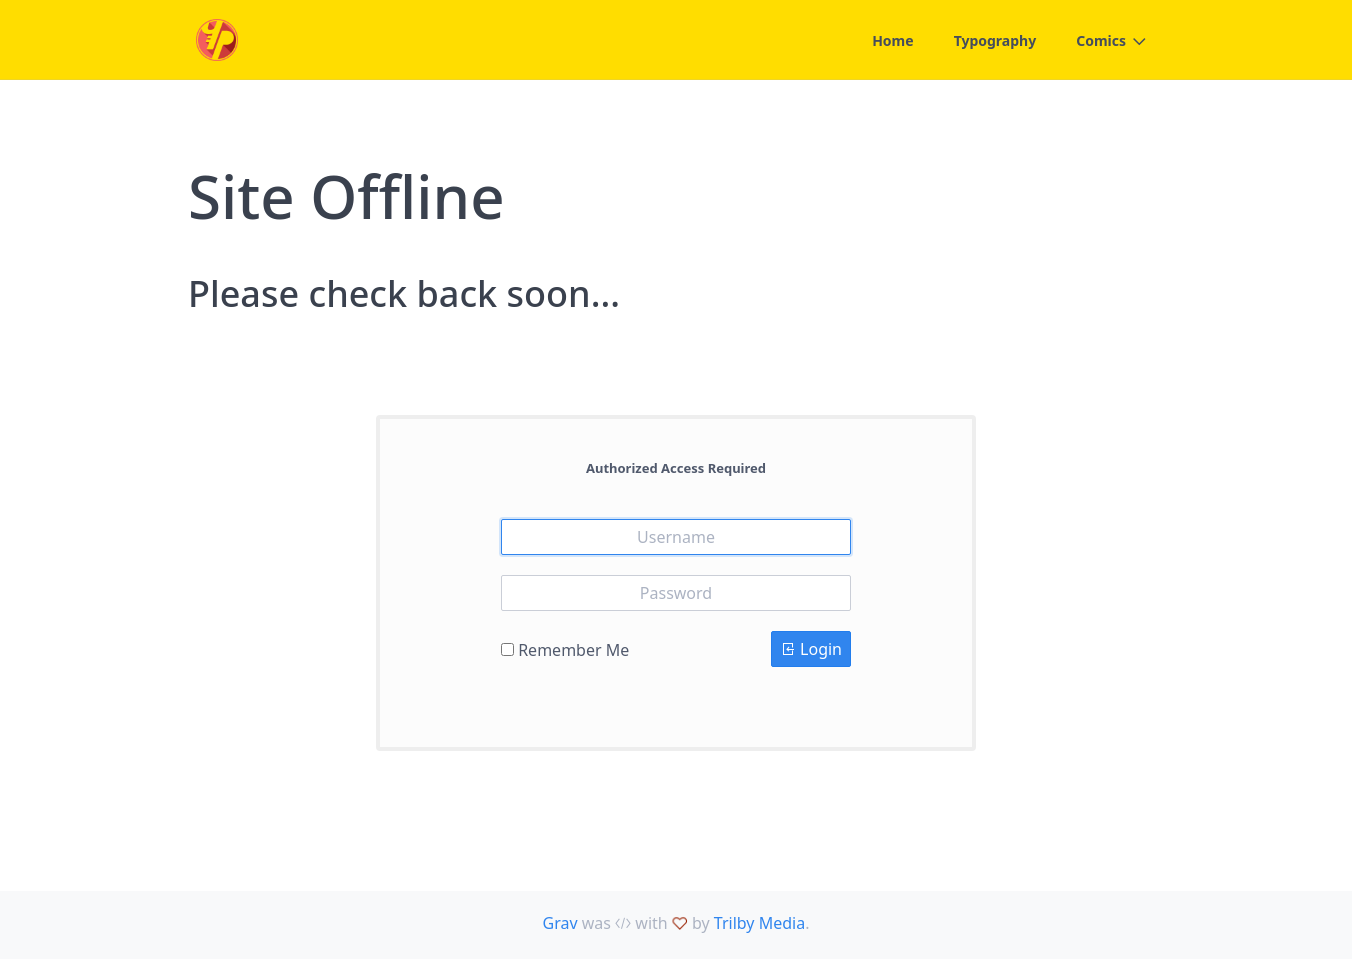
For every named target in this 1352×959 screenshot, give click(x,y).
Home (892, 40)
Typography (995, 40)
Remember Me (573, 650)
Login (811, 649)
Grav (560, 923)
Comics (1101, 40)
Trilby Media (759, 923)
